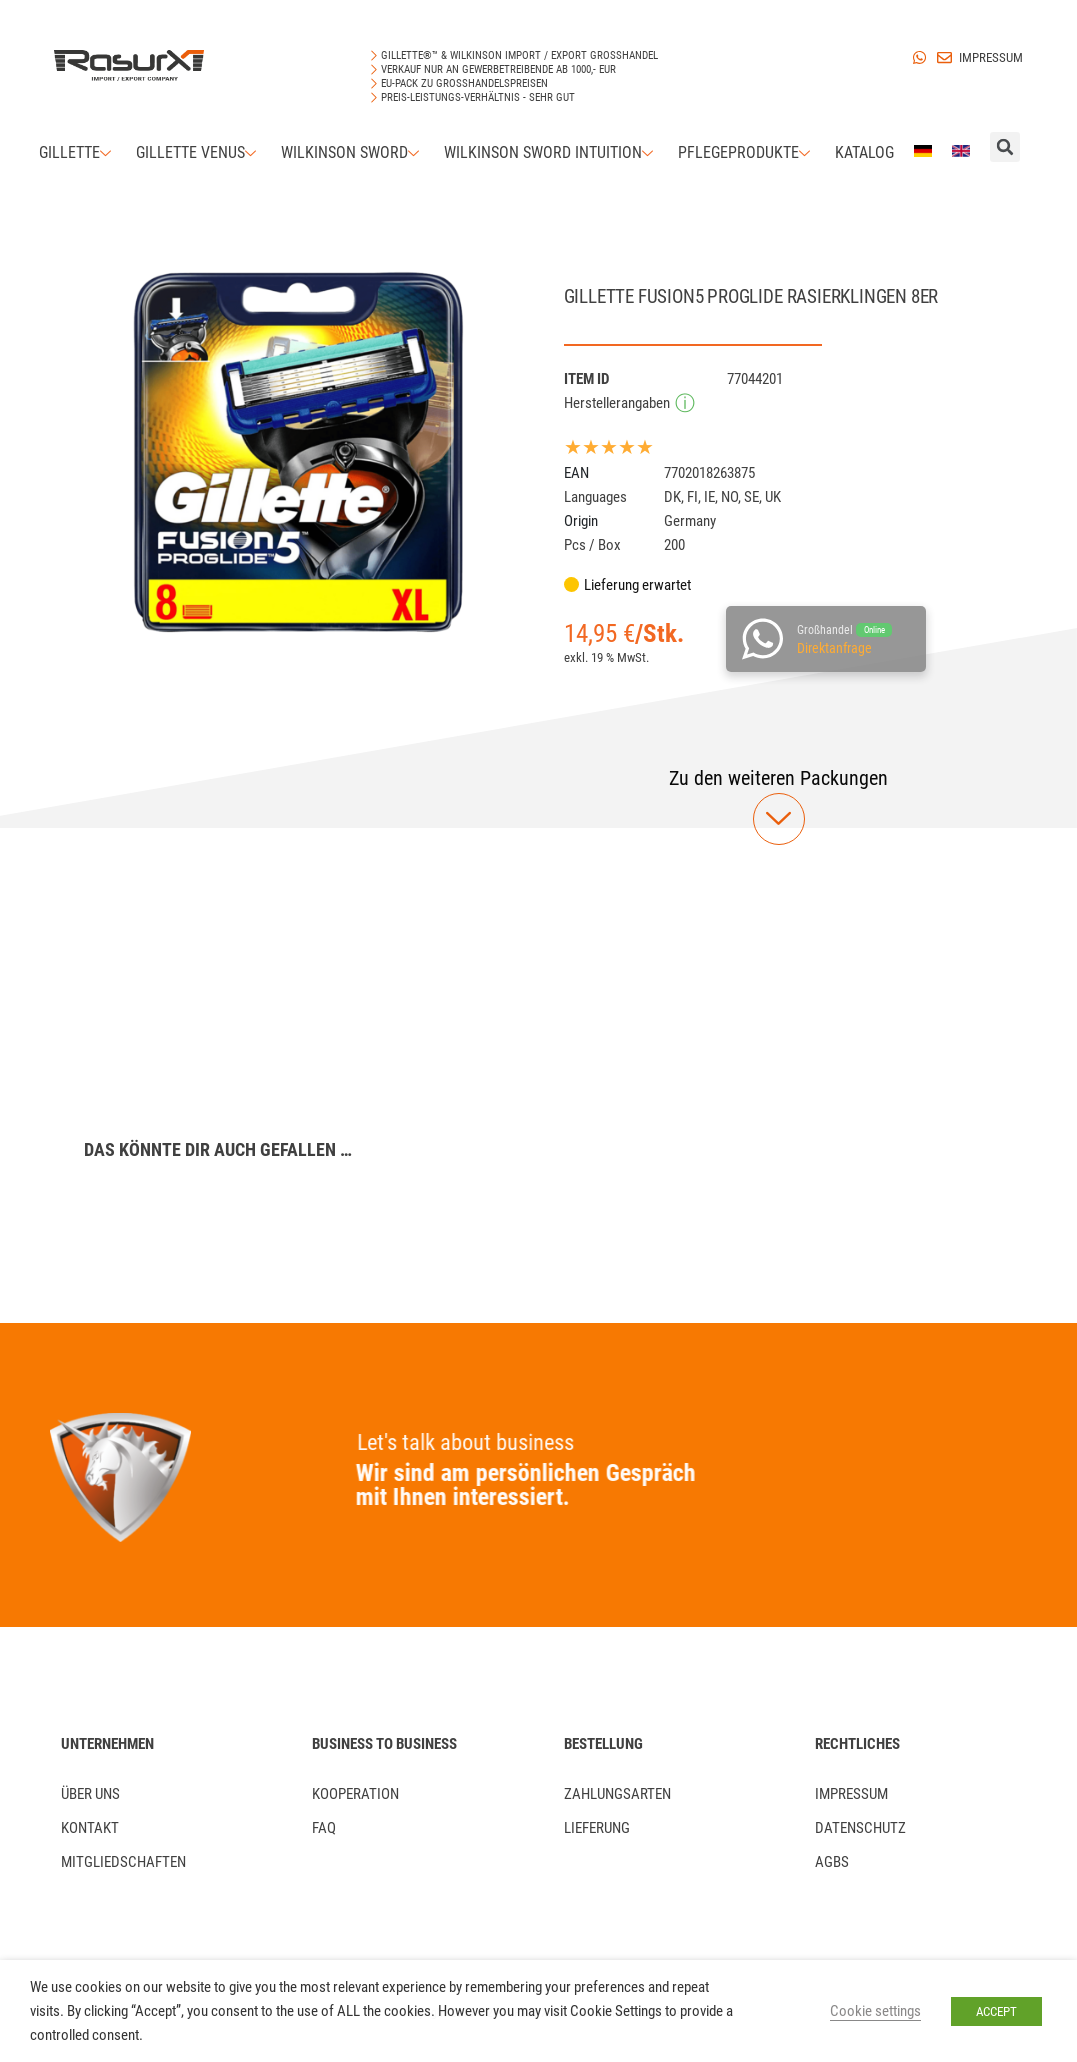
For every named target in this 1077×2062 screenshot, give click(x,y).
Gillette (77, 152)
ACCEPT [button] (996, 2011)
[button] (778, 778)
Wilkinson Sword (352, 152)
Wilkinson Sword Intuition (551, 152)
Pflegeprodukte (746, 152)
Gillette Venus (198, 152)
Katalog (864, 152)
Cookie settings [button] (875, 2011)
